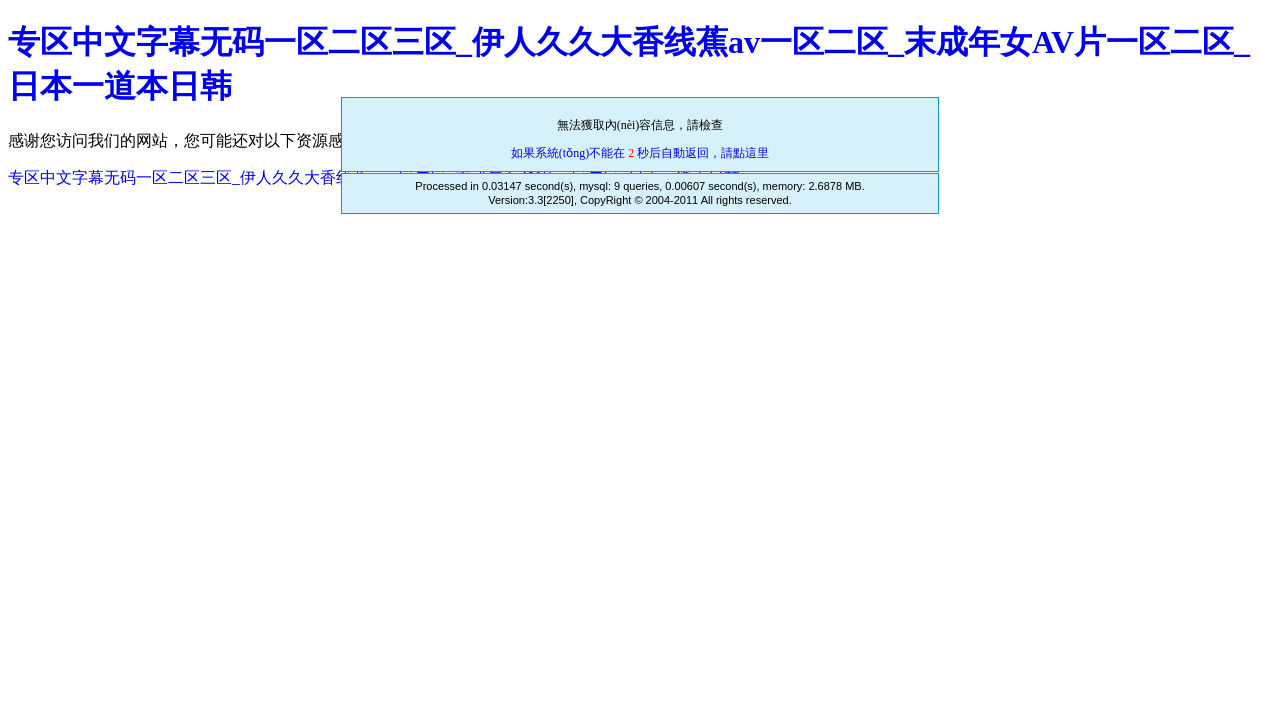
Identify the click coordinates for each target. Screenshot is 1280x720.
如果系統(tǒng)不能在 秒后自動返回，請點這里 (640, 153)
